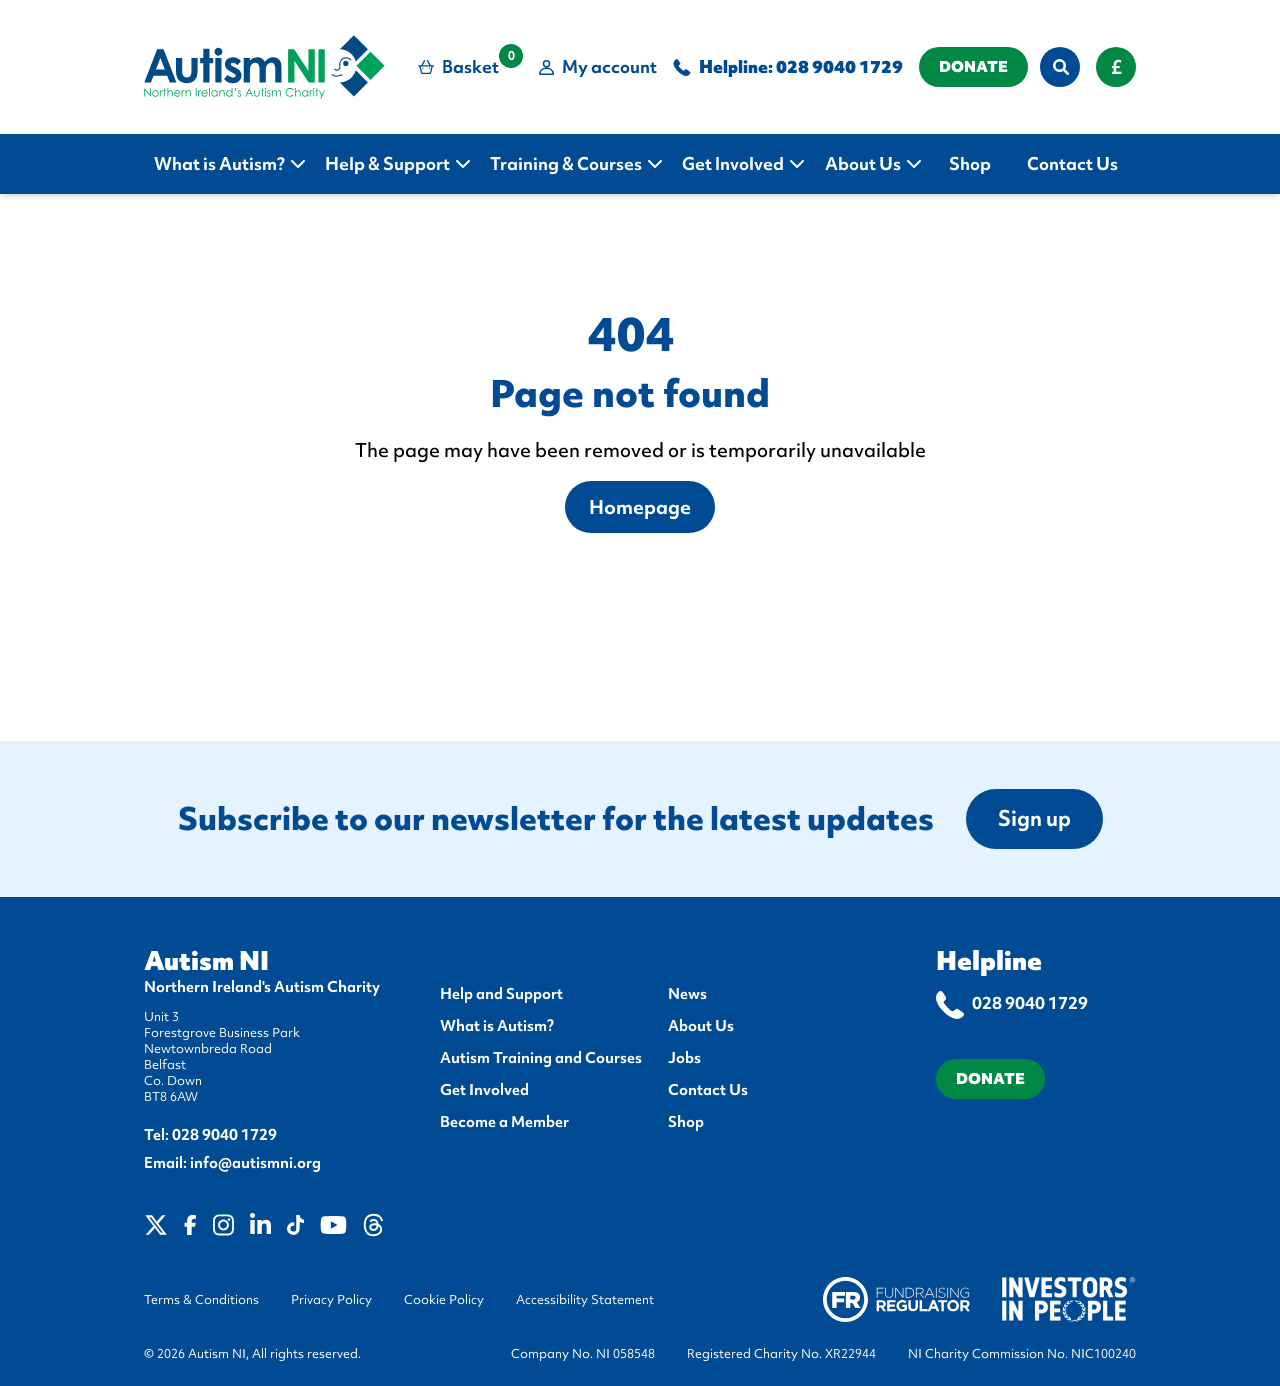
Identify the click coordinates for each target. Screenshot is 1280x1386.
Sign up (1034, 818)
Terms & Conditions (201, 1300)
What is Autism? (497, 1026)
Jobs (684, 1058)
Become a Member (504, 1122)
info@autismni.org (255, 1163)
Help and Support (501, 994)
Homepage (640, 507)
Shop (686, 1122)
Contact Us (708, 1090)
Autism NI (206, 961)
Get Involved (484, 1090)
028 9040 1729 (839, 66)
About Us (701, 1026)
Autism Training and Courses (541, 1058)
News (687, 994)
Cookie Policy (444, 1300)
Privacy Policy (331, 1300)
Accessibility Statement (585, 1300)
